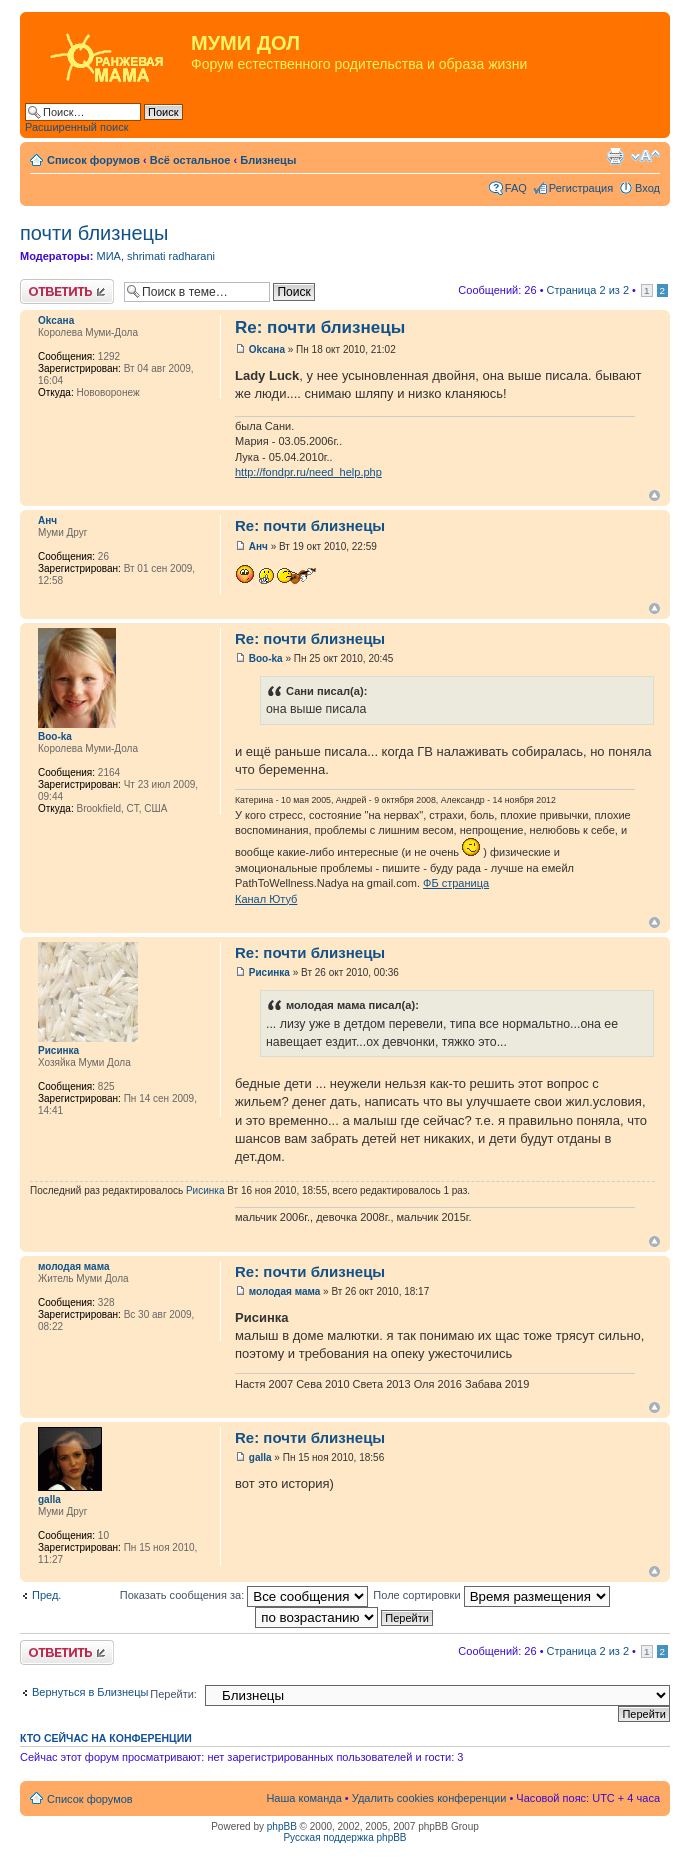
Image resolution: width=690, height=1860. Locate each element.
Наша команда (303, 1798)
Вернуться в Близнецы (90, 1692)
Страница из (588, 290)
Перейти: (173, 1694)
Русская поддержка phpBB (344, 1837)
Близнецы (268, 160)
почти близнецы (94, 233)
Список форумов (93, 160)
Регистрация (581, 188)
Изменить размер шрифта (645, 156)
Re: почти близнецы (320, 327)
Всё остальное (190, 160)
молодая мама (74, 1266)
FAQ (516, 188)
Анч (47, 520)
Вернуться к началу (654, 495)
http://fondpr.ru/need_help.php (308, 472)
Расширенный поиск (77, 127)
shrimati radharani (171, 256)
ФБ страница (456, 883)
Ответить (67, 291)
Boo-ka (55, 736)
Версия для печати (615, 156)
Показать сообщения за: (244, 1595)
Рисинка (58, 1050)
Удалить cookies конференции (429, 1798)
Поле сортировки (491, 1595)
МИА (108, 256)
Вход (647, 188)
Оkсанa (56, 320)
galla (49, 1499)
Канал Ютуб (266, 899)
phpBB (282, 1826)
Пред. (46, 1595)
